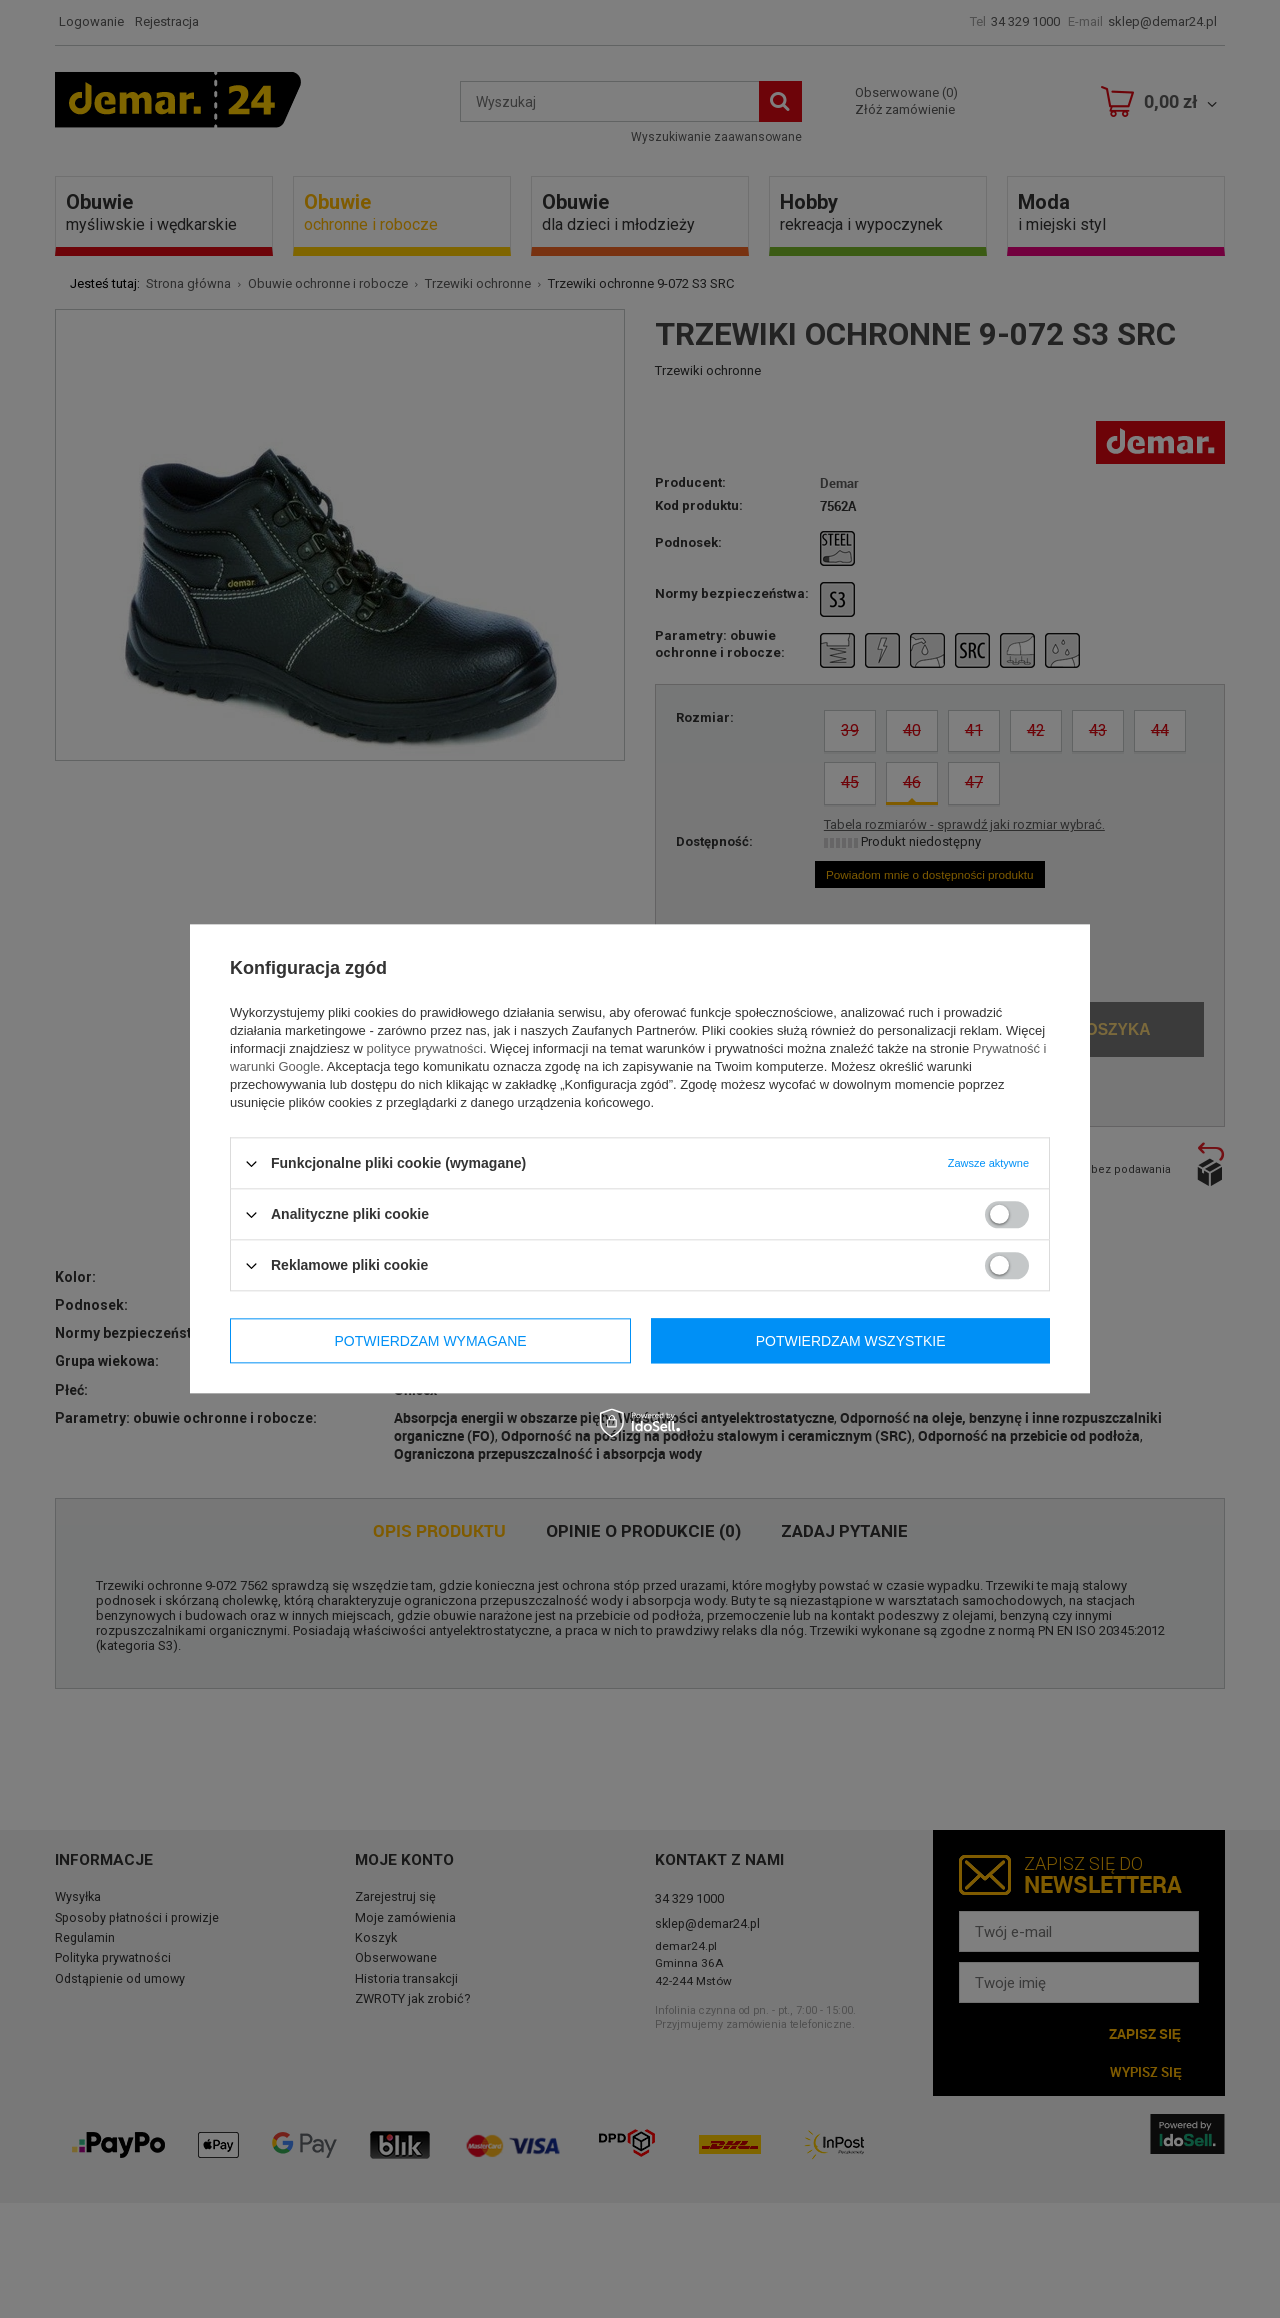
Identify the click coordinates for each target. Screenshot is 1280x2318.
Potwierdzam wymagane (431, 1341)
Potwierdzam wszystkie (851, 1341)
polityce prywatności (425, 1048)
